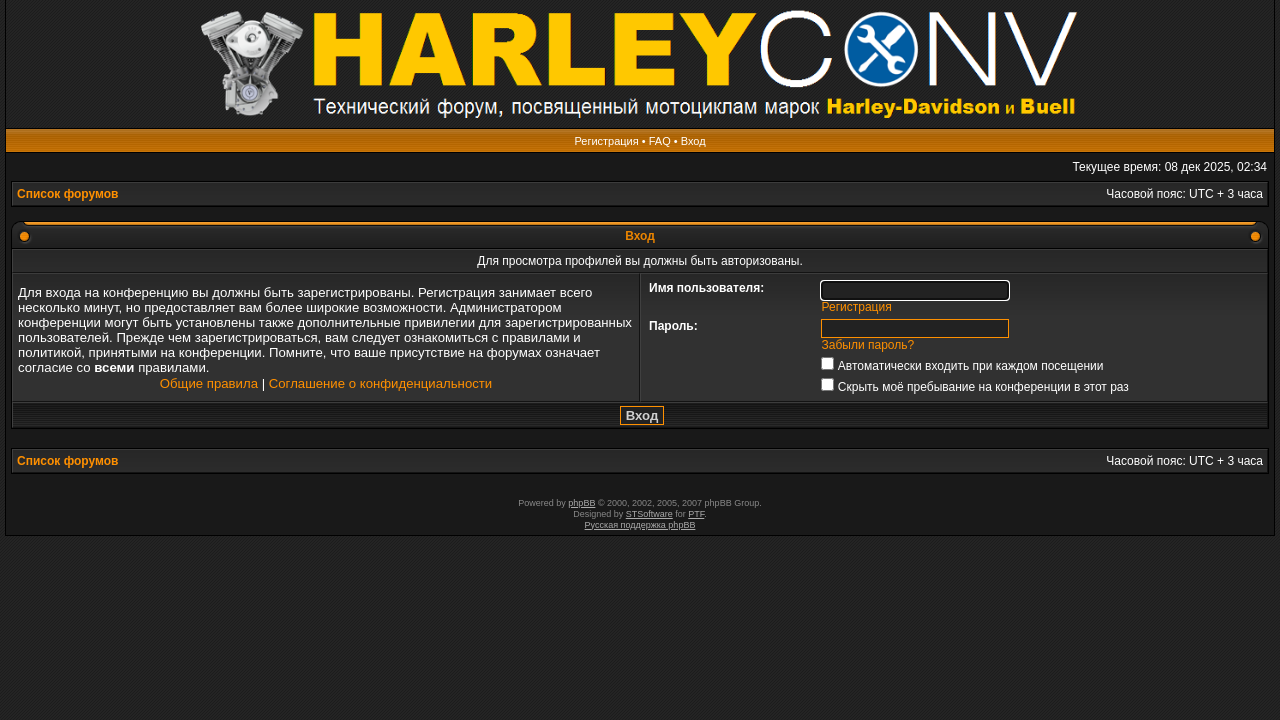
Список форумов (67, 194)
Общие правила (209, 383)
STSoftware (649, 514)
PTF (696, 514)
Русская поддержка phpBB (640, 525)
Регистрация (606, 141)
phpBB (581, 503)
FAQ (660, 141)
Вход (693, 141)
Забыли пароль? (868, 345)
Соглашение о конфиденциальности (380, 383)
